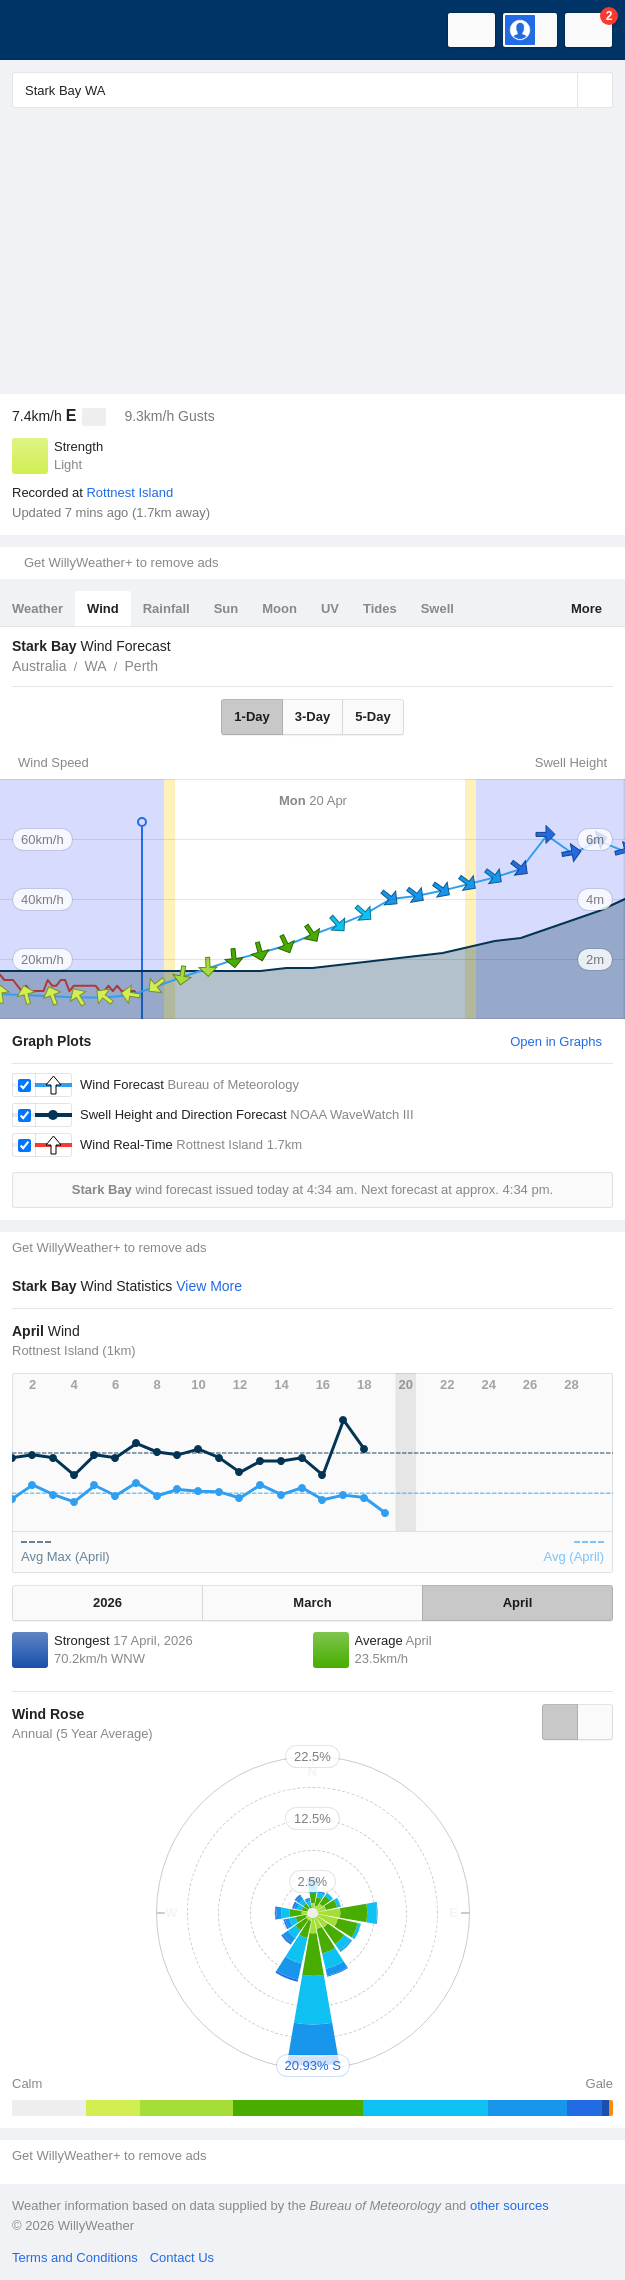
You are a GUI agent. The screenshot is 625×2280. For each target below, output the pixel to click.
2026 (107, 1602)
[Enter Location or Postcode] (312, 90)
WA (95, 666)
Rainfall (166, 608)
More (586, 608)
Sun (226, 608)
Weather (37, 608)
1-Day (251, 716)
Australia (39, 666)
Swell (437, 608)
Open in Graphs (556, 1041)
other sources (509, 2205)
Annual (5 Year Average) (82, 1733)
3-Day (312, 716)
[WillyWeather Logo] (45, 30)
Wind (103, 608)
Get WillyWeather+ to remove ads (121, 562)
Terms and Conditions (75, 2257)
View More (209, 1286)
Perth (141, 666)
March (312, 1602)
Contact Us (182, 2257)
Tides (380, 608)
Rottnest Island (129, 492)
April (518, 1602)
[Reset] (560, 90)
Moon (279, 608)
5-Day (372, 716)
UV (330, 608)
